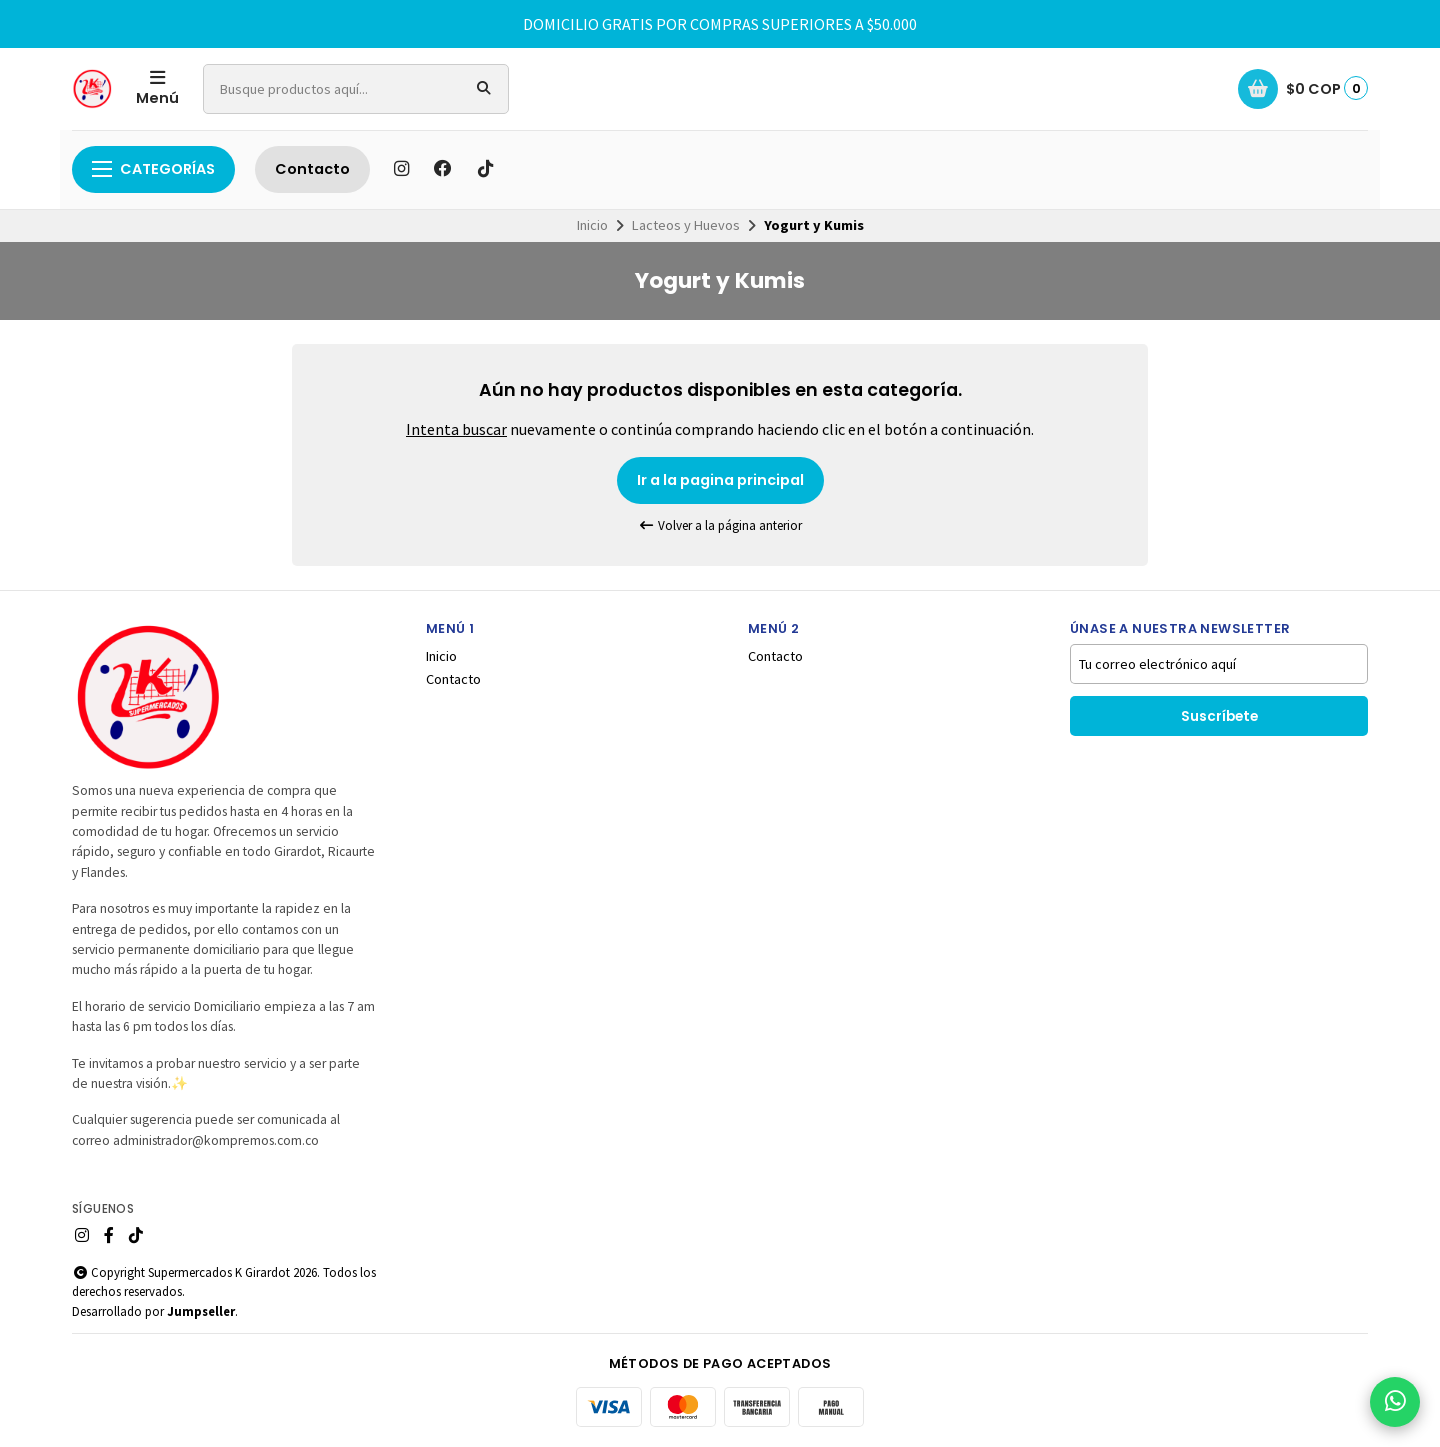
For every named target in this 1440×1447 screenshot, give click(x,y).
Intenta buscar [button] (456, 429)
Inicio (592, 225)
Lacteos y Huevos (686, 225)
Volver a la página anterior (720, 525)
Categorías (153, 169)
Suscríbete (1219, 716)
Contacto (312, 169)
